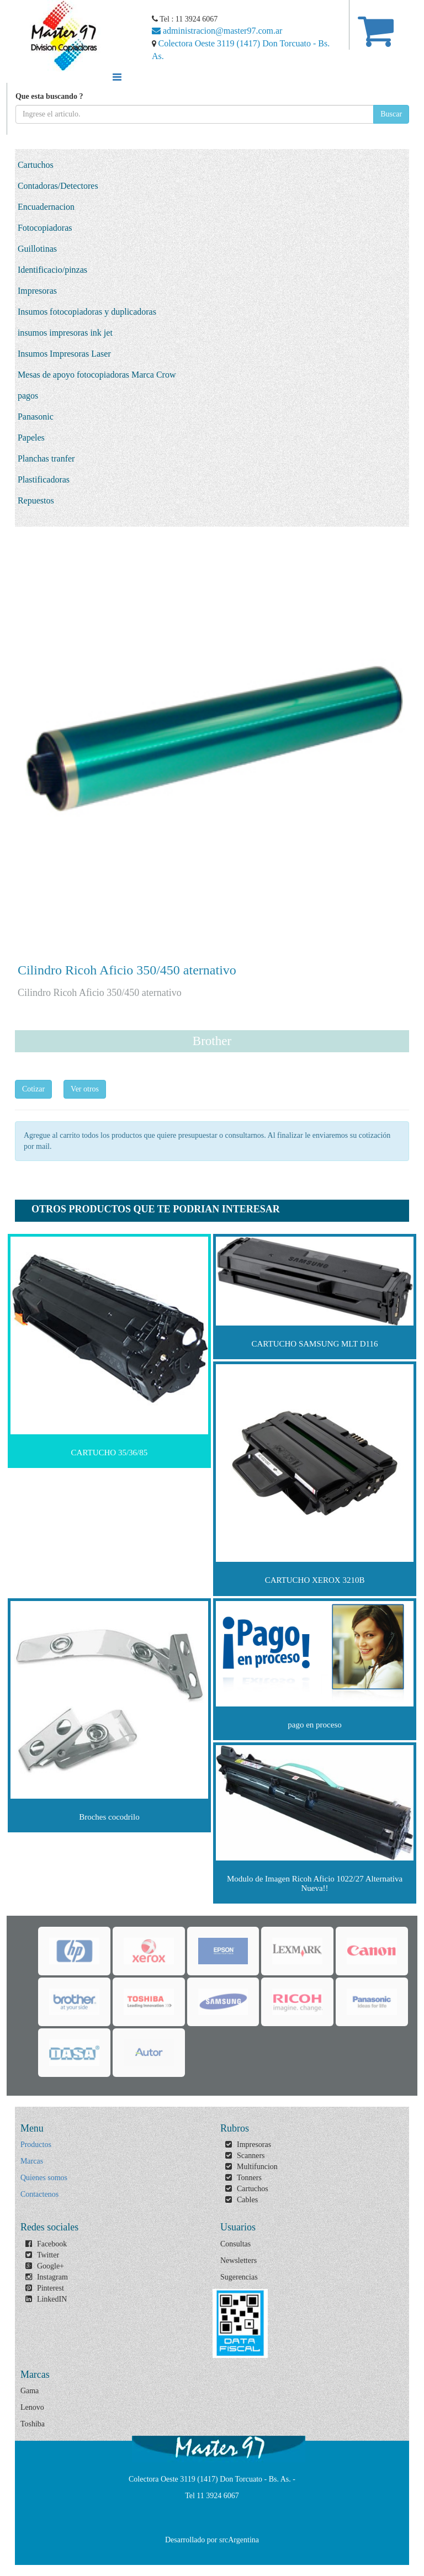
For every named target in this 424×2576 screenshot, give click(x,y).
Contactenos (39, 2194)
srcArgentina (239, 2540)
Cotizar (33, 1089)
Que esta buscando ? (49, 96)
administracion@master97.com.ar (217, 30)
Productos (35, 2144)
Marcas (31, 2161)
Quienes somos (43, 2178)
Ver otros (85, 1089)
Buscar (391, 114)
